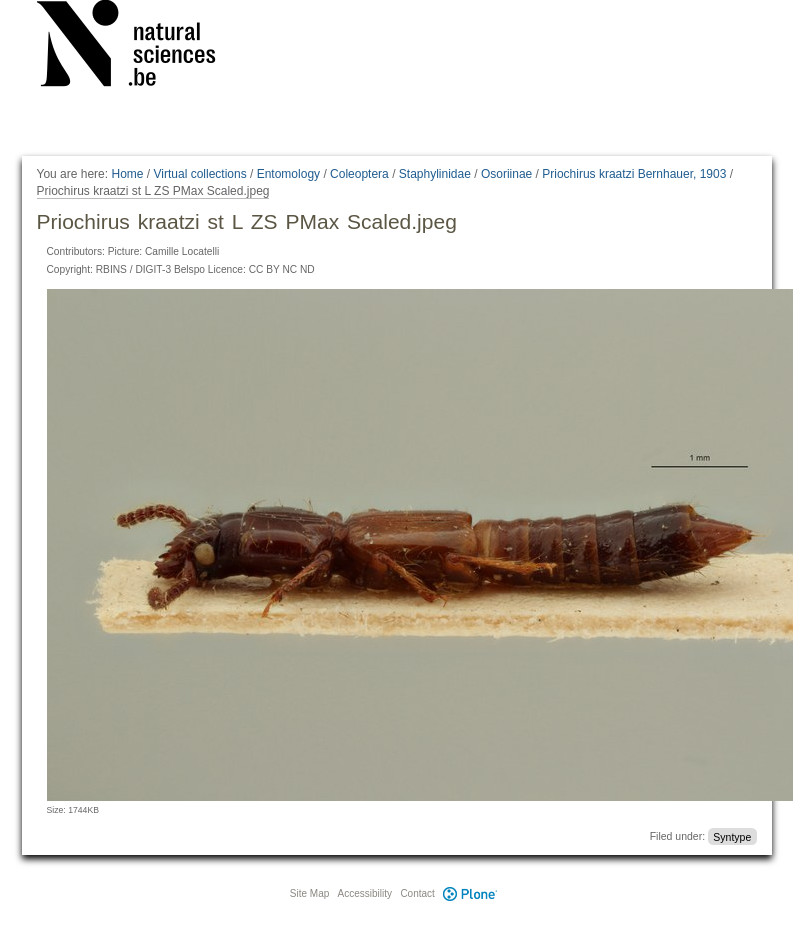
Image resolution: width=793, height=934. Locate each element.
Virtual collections (200, 174)
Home (127, 174)
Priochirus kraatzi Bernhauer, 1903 (634, 174)
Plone (471, 893)
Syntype (732, 836)
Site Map (309, 893)
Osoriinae (506, 174)
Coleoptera (359, 174)
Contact (417, 893)
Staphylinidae (435, 174)
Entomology (288, 174)
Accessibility (365, 893)
